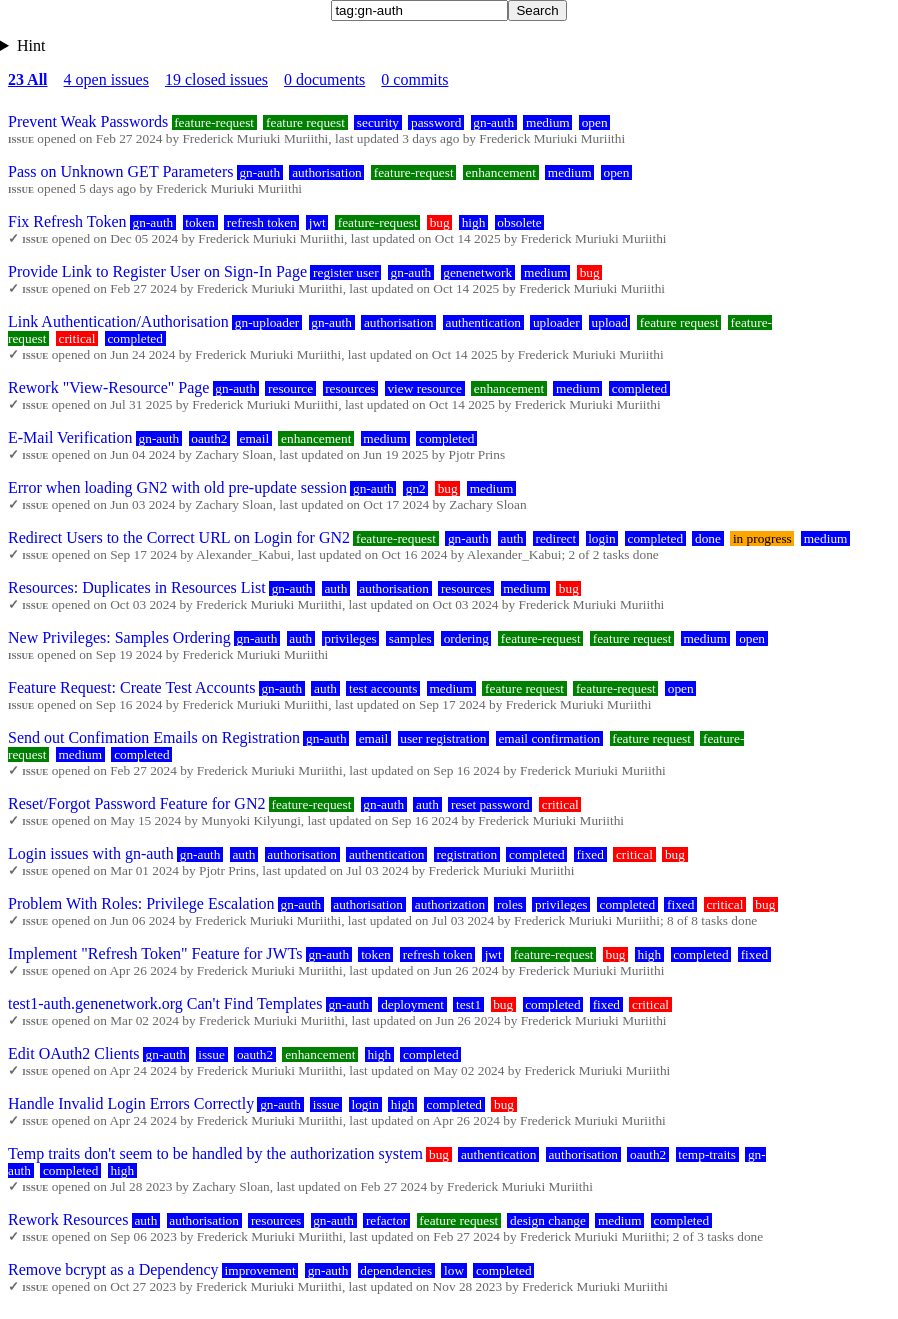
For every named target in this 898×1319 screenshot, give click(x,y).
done (708, 538)
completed (135, 338)
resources (350, 388)
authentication (483, 322)
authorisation (327, 172)
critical (76, 338)
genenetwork (477, 272)
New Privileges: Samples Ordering (119, 637)
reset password (490, 804)
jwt (317, 222)
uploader (556, 322)
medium (548, 122)
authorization (450, 904)
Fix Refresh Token (67, 221)
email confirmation (549, 738)
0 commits (414, 79)
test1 (468, 1004)
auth (512, 538)
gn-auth (493, 122)
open (595, 122)
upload (610, 322)
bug (440, 222)
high (474, 222)
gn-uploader (267, 322)
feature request (305, 122)
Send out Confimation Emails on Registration (154, 737)
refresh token (262, 222)
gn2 (416, 488)
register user (346, 272)
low (454, 1270)
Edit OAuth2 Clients (74, 1053)
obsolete (519, 222)
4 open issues (106, 79)
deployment (412, 1004)
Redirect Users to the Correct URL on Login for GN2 (179, 537)
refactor (386, 1220)
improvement (260, 1270)
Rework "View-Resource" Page (108, 387)
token (200, 222)
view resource (424, 388)
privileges (350, 638)
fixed (590, 854)
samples (410, 638)
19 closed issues (216, 79)
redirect (555, 538)
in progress (762, 538)
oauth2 (209, 438)
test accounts (383, 688)
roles (510, 904)
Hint (31, 45)
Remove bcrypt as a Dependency (113, 1269)
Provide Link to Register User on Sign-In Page (157, 271)
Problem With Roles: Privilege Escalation (141, 903)
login (601, 538)
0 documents (324, 79)
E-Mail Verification (70, 437)
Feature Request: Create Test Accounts (131, 687)
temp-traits (707, 1154)
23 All (28, 79)
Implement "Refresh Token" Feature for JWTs (155, 953)
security (378, 122)
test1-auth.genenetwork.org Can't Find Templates (165, 1003)
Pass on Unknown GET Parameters (120, 171)
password (436, 122)
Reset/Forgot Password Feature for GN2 (136, 803)
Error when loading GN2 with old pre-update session (177, 487)
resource (290, 388)
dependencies (396, 1270)
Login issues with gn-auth (91, 853)
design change (548, 1220)
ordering (466, 638)
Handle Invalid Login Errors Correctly (131, 1103)
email (254, 438)
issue (211, 1054)
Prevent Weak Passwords (88, 121)
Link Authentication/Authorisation (118, 321)
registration (466, 854)
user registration (443, 738)
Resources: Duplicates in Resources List (137, 587)
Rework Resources (68, 1219)
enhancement (501, 172)
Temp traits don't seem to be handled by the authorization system (215, 1153)
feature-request (214, 122)
